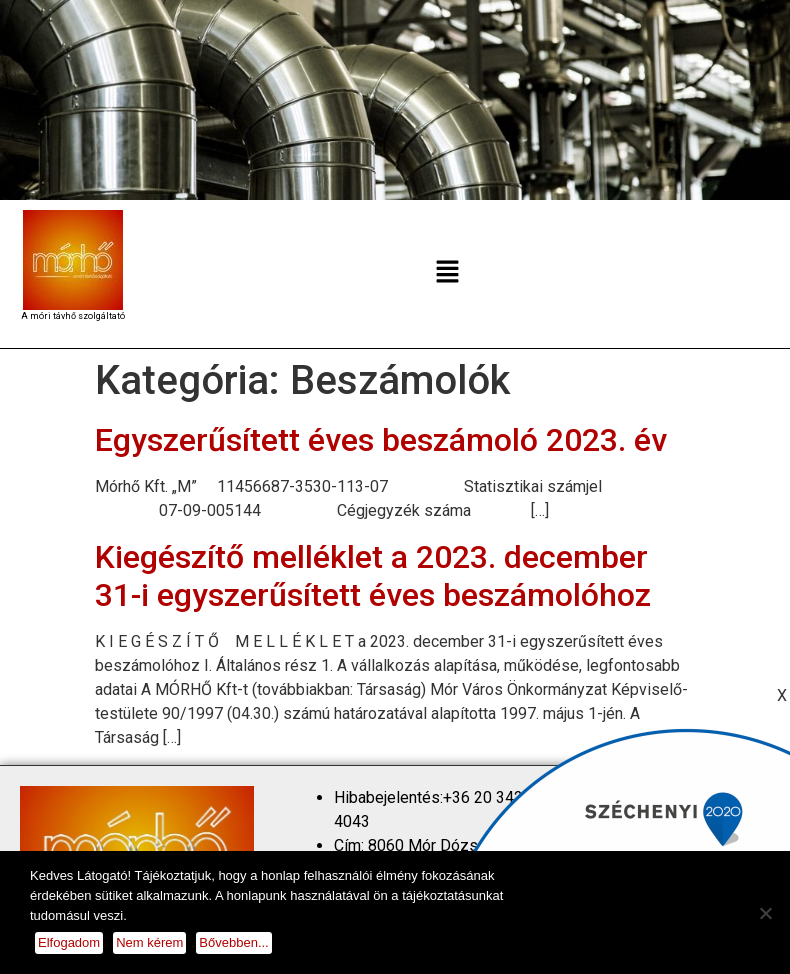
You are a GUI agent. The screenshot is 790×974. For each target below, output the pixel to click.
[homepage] (73, 260)
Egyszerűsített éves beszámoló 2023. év (381, 440)
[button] (447, 274)
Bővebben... (233, 942)
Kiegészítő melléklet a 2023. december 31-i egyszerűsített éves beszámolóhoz (373, 576)
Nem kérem (149, 942)
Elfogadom (69, 942)
